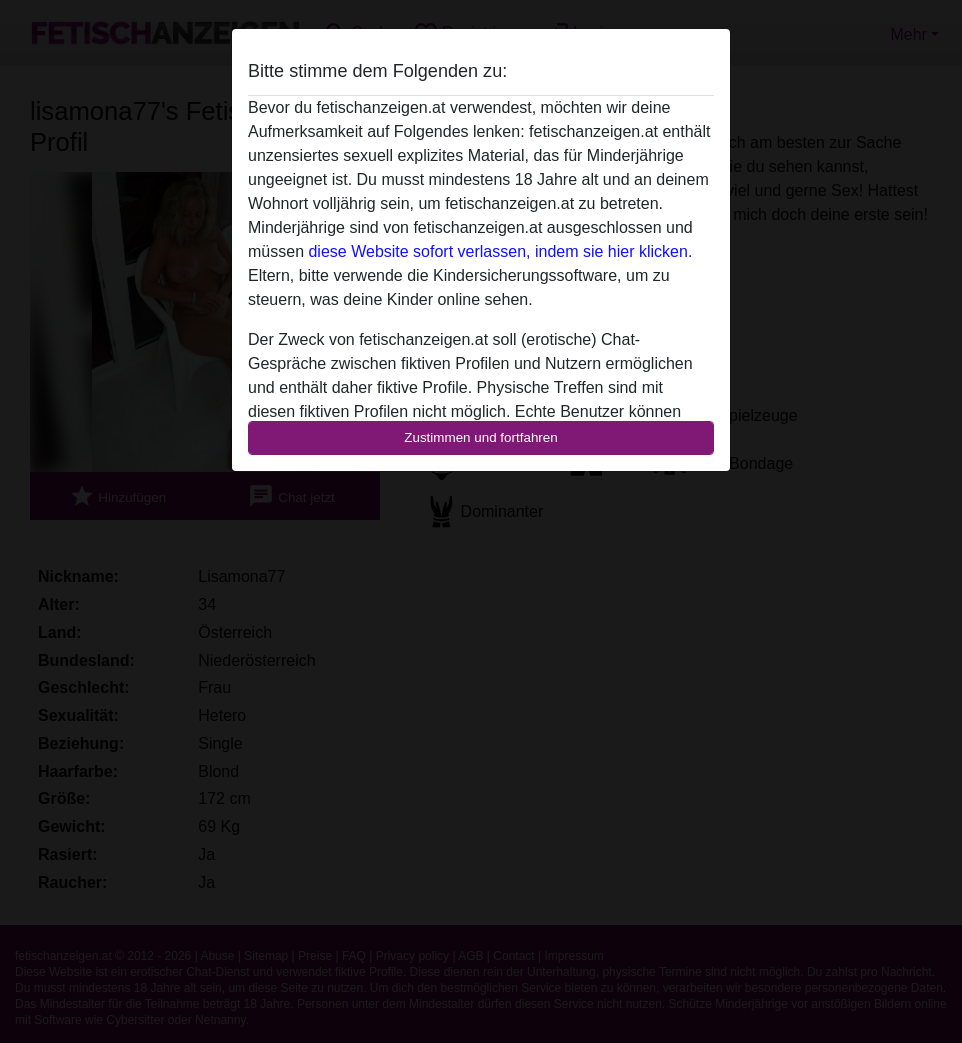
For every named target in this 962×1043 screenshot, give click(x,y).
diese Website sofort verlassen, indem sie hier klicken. (500, 251)
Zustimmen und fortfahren (481, 437)
